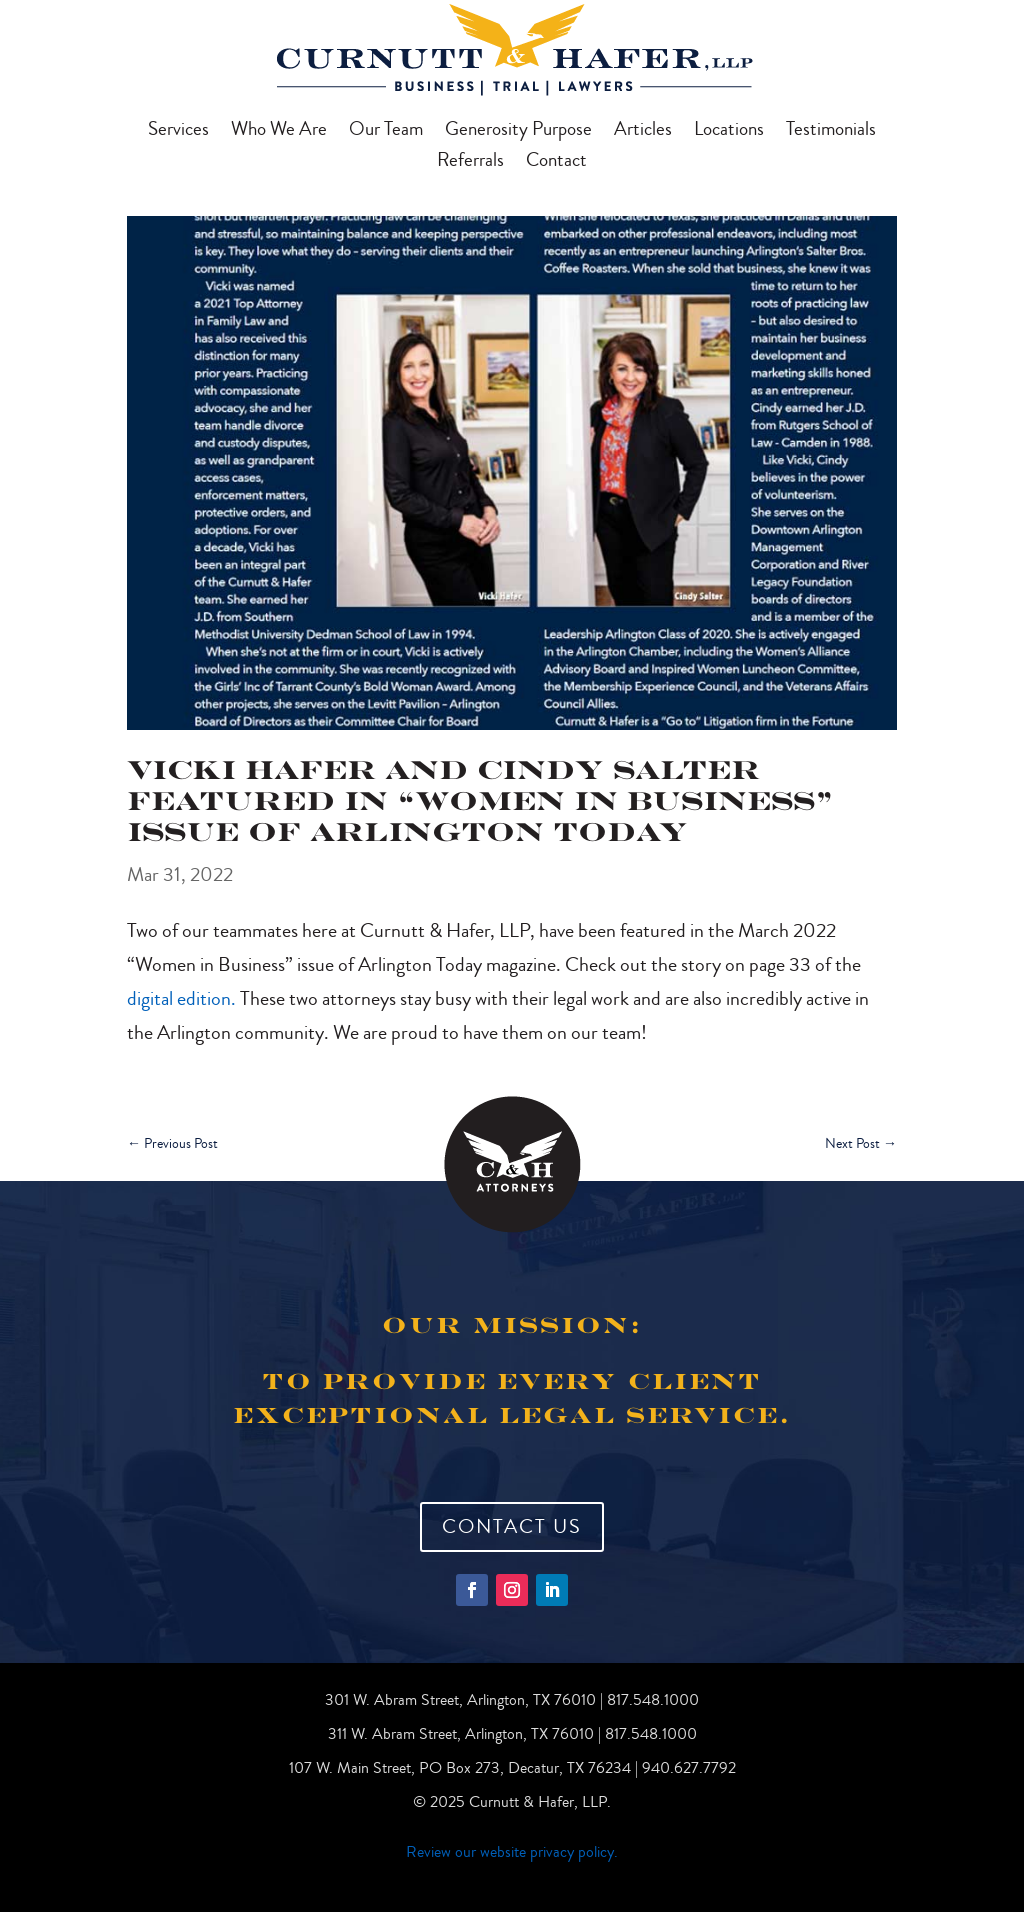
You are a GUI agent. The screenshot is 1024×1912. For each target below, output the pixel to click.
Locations (729, 132)
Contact (556, 163)
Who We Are (279, 132)
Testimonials (831, 132)
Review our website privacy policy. (512, 1852)
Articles (643, 132)
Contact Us (512, 1526)
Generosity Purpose (518, 132)
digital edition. (181, 998)
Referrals (470, 163)
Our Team (386, 132)
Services (178, 132)
